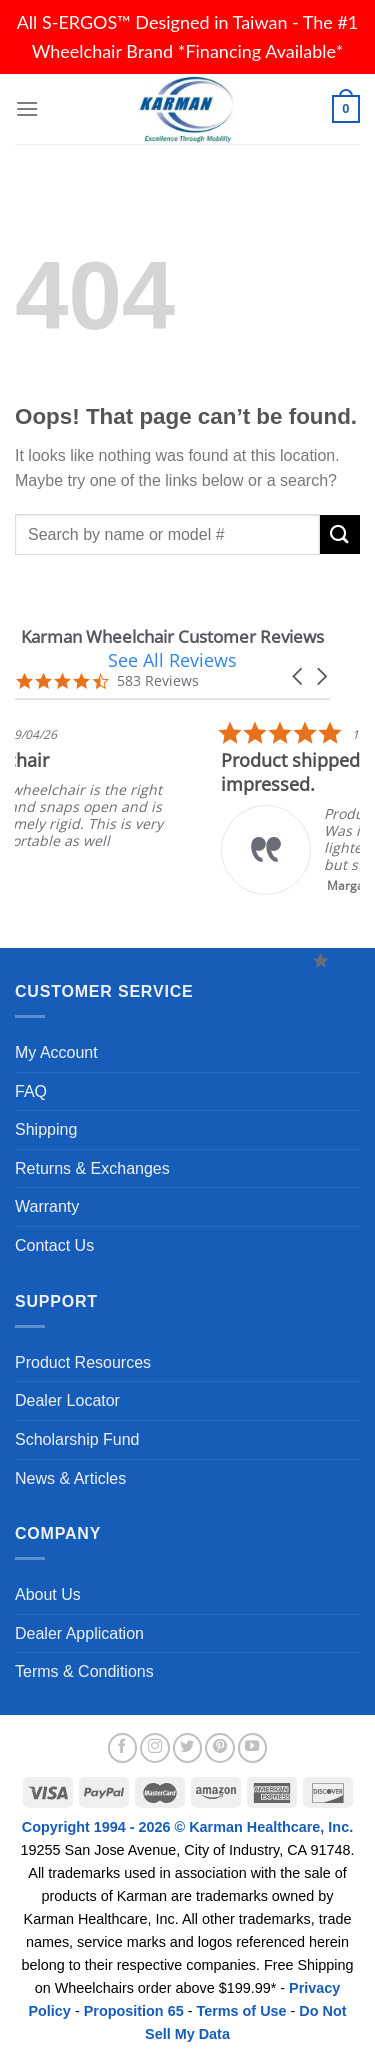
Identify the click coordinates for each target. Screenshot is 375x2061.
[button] (299, 676)
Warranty (47, 1206)
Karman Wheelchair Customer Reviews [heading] (172, 636)
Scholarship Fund (77, 1439)
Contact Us (54, 1245)
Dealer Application (79, 1633)
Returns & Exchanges (92, 1168)
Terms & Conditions (84, 1671)
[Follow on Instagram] (155, 1748)
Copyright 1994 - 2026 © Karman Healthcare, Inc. (187, 1827)
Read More (250, 875)
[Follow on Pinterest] (220, 1748)
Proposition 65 (134, 2011)
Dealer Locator (67, 1400)
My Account (56, 1052)
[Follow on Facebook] (123, 1748)
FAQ (31, 1091)
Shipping (46, 1129)
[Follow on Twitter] (188, 1748)
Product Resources (83, 1362)
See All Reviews (172, 660)
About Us (48, 1594)
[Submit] (340, 534)
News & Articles (70, 1478)
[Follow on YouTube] (253, 1748)
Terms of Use (241, 2011)
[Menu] (27, 108)
